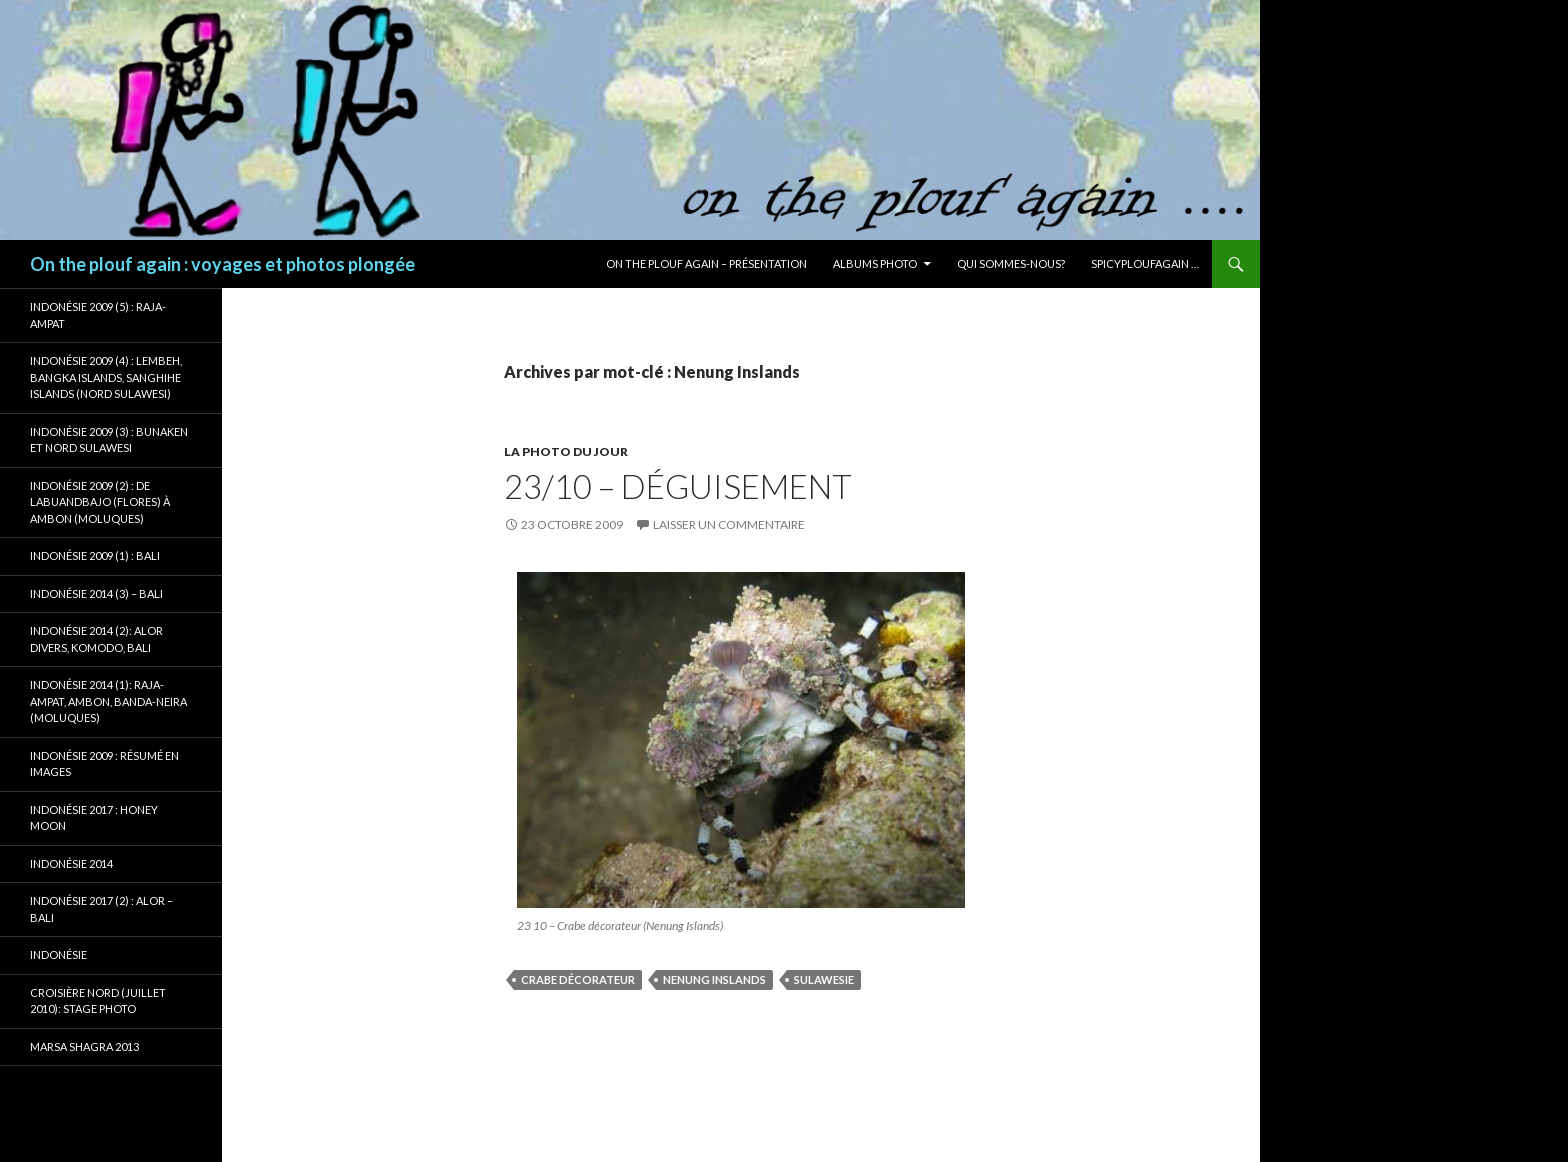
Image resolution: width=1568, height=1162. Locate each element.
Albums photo (875, 263)
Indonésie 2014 (71, 863)
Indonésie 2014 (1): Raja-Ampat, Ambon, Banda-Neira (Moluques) (108, 701)
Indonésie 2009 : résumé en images (104, 764)
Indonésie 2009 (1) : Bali (95, 555)
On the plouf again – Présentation (706, 263)
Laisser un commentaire (729, 524)
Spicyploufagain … (1145, 263)
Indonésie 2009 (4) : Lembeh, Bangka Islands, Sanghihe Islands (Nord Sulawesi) (106, 377)
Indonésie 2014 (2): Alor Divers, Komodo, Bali (96, 639)
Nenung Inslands (714, 979)
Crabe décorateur (578, 979)
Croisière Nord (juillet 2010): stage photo (98, 1001)
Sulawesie (824, 979)
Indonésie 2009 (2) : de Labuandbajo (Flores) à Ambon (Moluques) (100, 502)
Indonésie (58, 954)
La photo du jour (566, 451)
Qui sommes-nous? (1011, 263)
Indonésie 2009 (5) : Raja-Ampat (98, 315)
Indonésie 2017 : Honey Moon (94, 818)
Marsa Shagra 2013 (84, 1046)
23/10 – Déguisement (678, 486)
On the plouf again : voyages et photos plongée (222, 264)
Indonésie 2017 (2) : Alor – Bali (101, 909)
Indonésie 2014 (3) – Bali (96, 593)
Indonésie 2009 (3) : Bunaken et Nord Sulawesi (109, 440)
